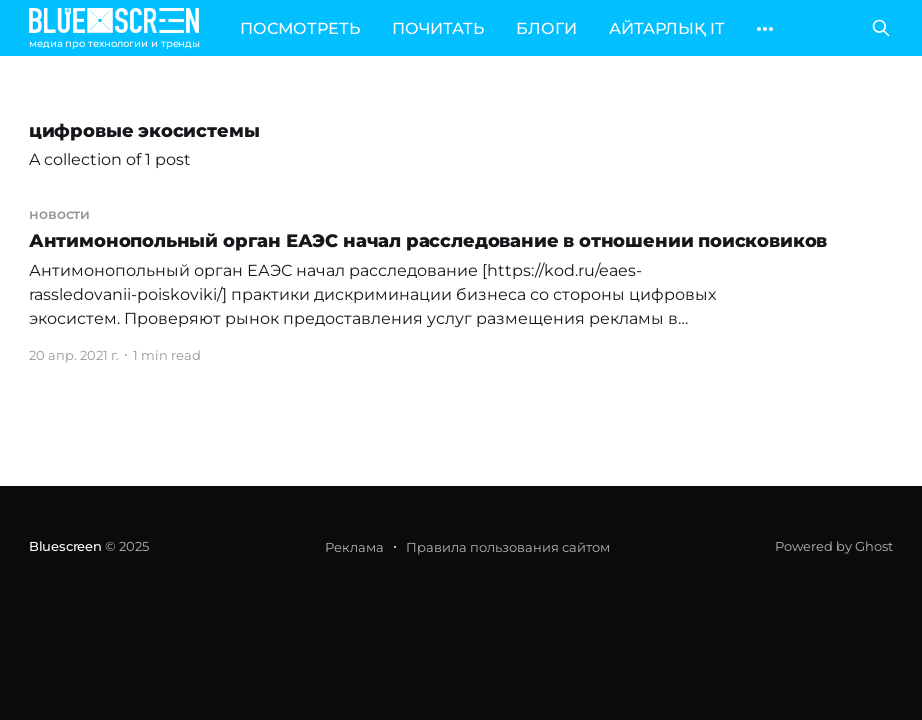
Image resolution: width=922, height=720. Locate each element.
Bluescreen (65, 546)
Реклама (354, 547)
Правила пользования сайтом (508, 547)
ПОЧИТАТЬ (438, 28)
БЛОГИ (546, 28)
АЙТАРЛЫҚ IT (666, 28)
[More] (765, 29)
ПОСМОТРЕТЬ (300, 28)
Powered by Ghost (834, 546)
